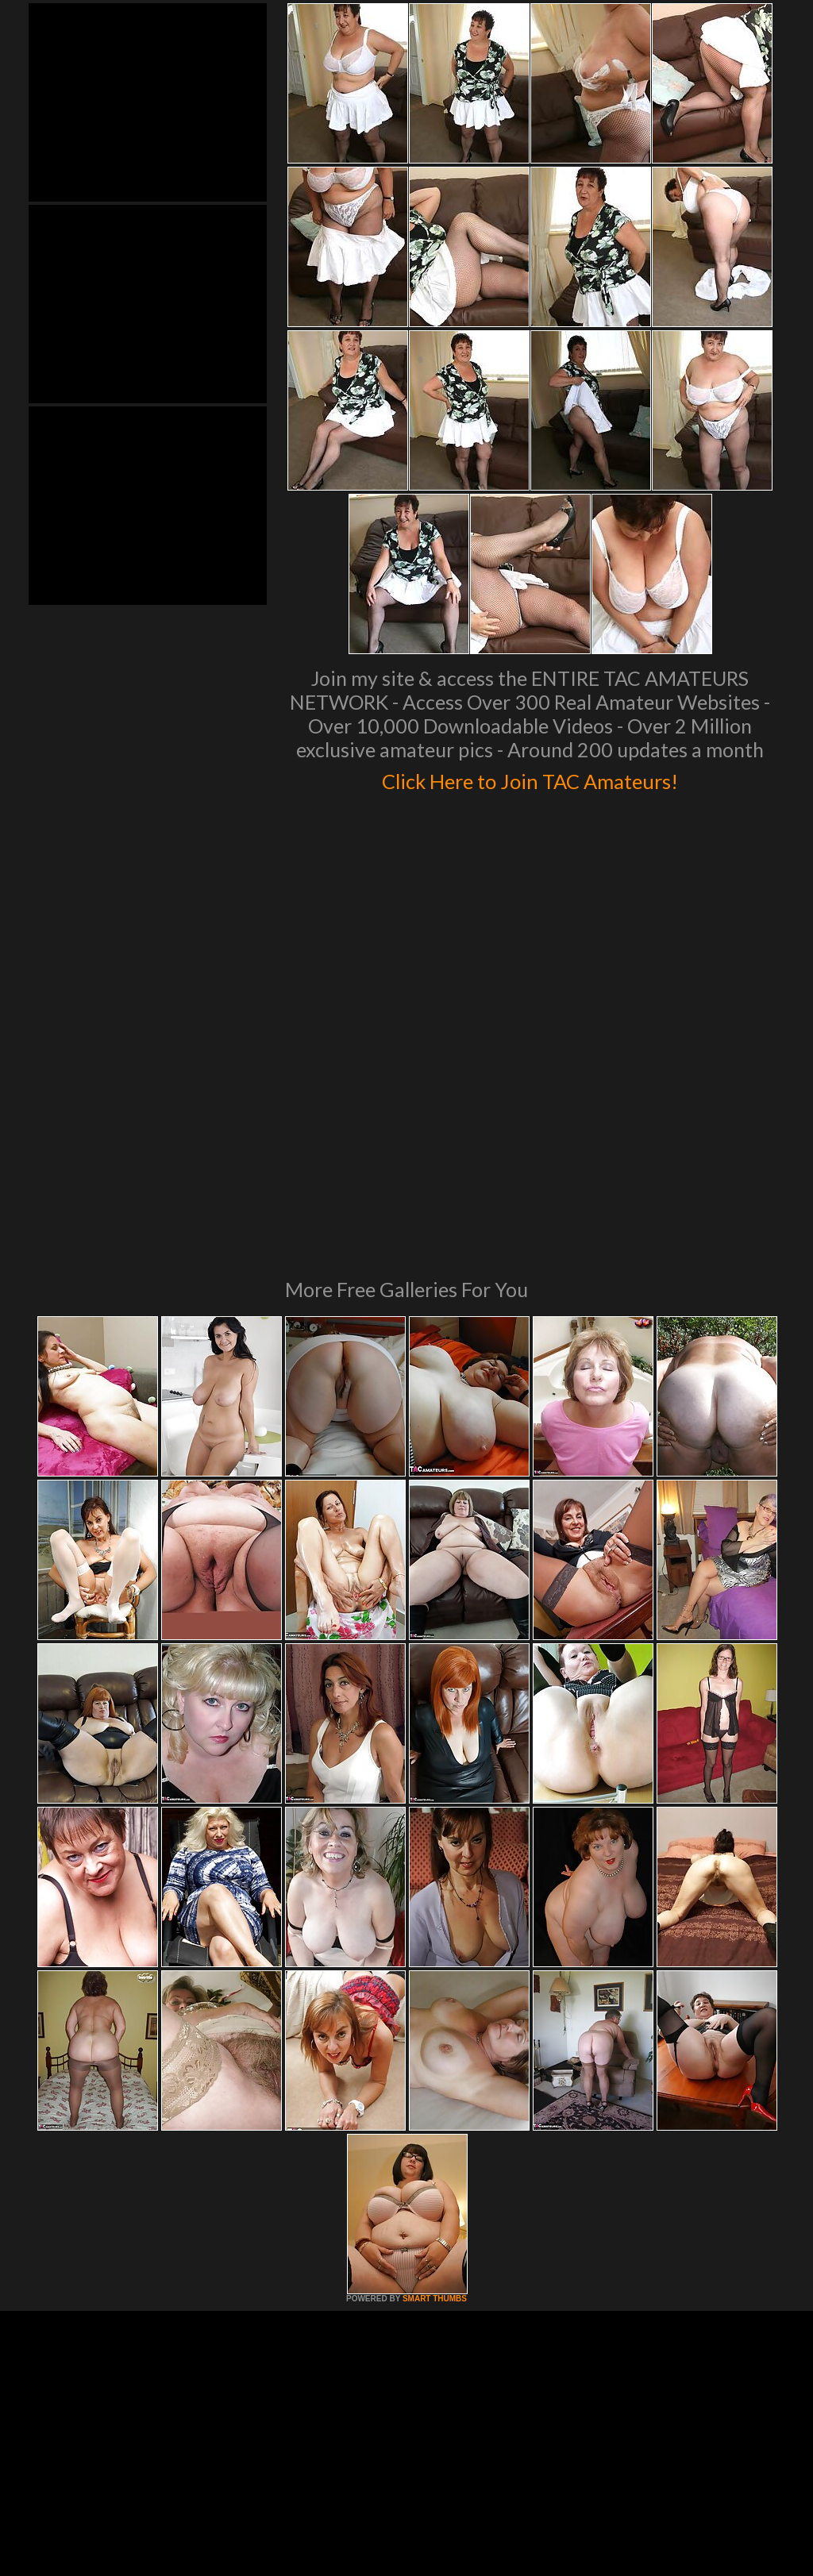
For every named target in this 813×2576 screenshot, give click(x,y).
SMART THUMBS (435, 2081)
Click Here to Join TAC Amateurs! (530, 778)
